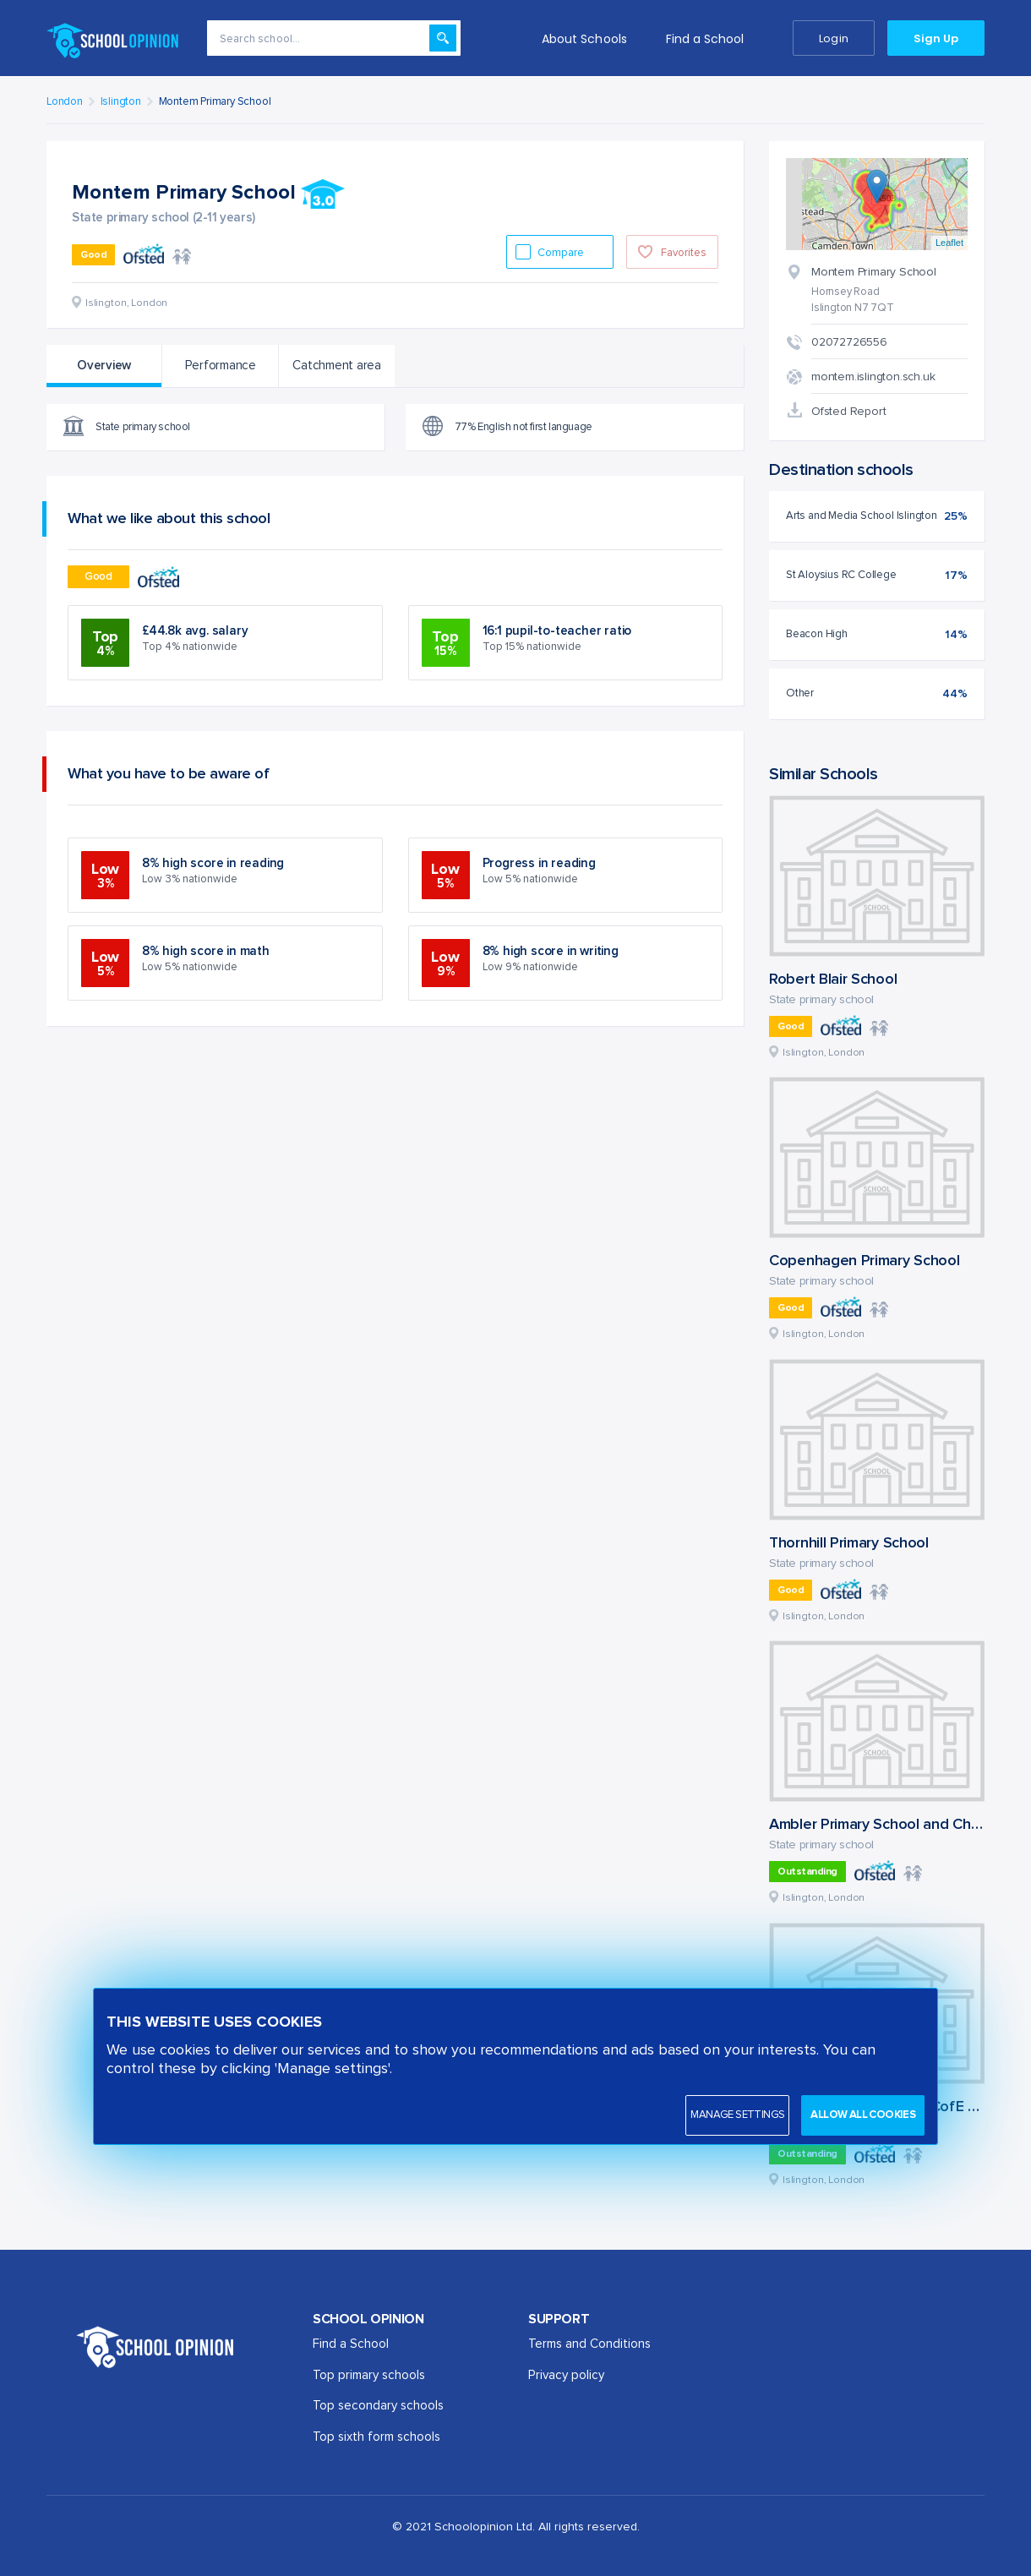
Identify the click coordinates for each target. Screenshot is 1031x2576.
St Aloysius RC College (841, 575)
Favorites (683, 253)
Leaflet (949, 242)
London (64, 101)
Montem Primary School (215, 101)
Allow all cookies (862, 2114)
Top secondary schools (378, 2405)
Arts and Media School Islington (861, 515)
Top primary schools (369, 2375)
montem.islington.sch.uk (873, 377)
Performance (220, 365)
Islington (121, 101)
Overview (104, 365)
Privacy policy (566, 2375)
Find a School (705, 38)
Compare (561, 253)
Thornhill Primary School (849, 1543)
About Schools (584, 38)
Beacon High (817, 634)
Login (833, 38)
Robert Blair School (833, 979)
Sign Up (936, 38)
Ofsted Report (848, 412)
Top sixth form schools (376, 2437)
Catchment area (336, 365)
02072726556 (849, 342)
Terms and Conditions (589, 2344)
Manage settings (737, 2114)
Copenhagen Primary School (864, 1261)
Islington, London (824, 1053)
